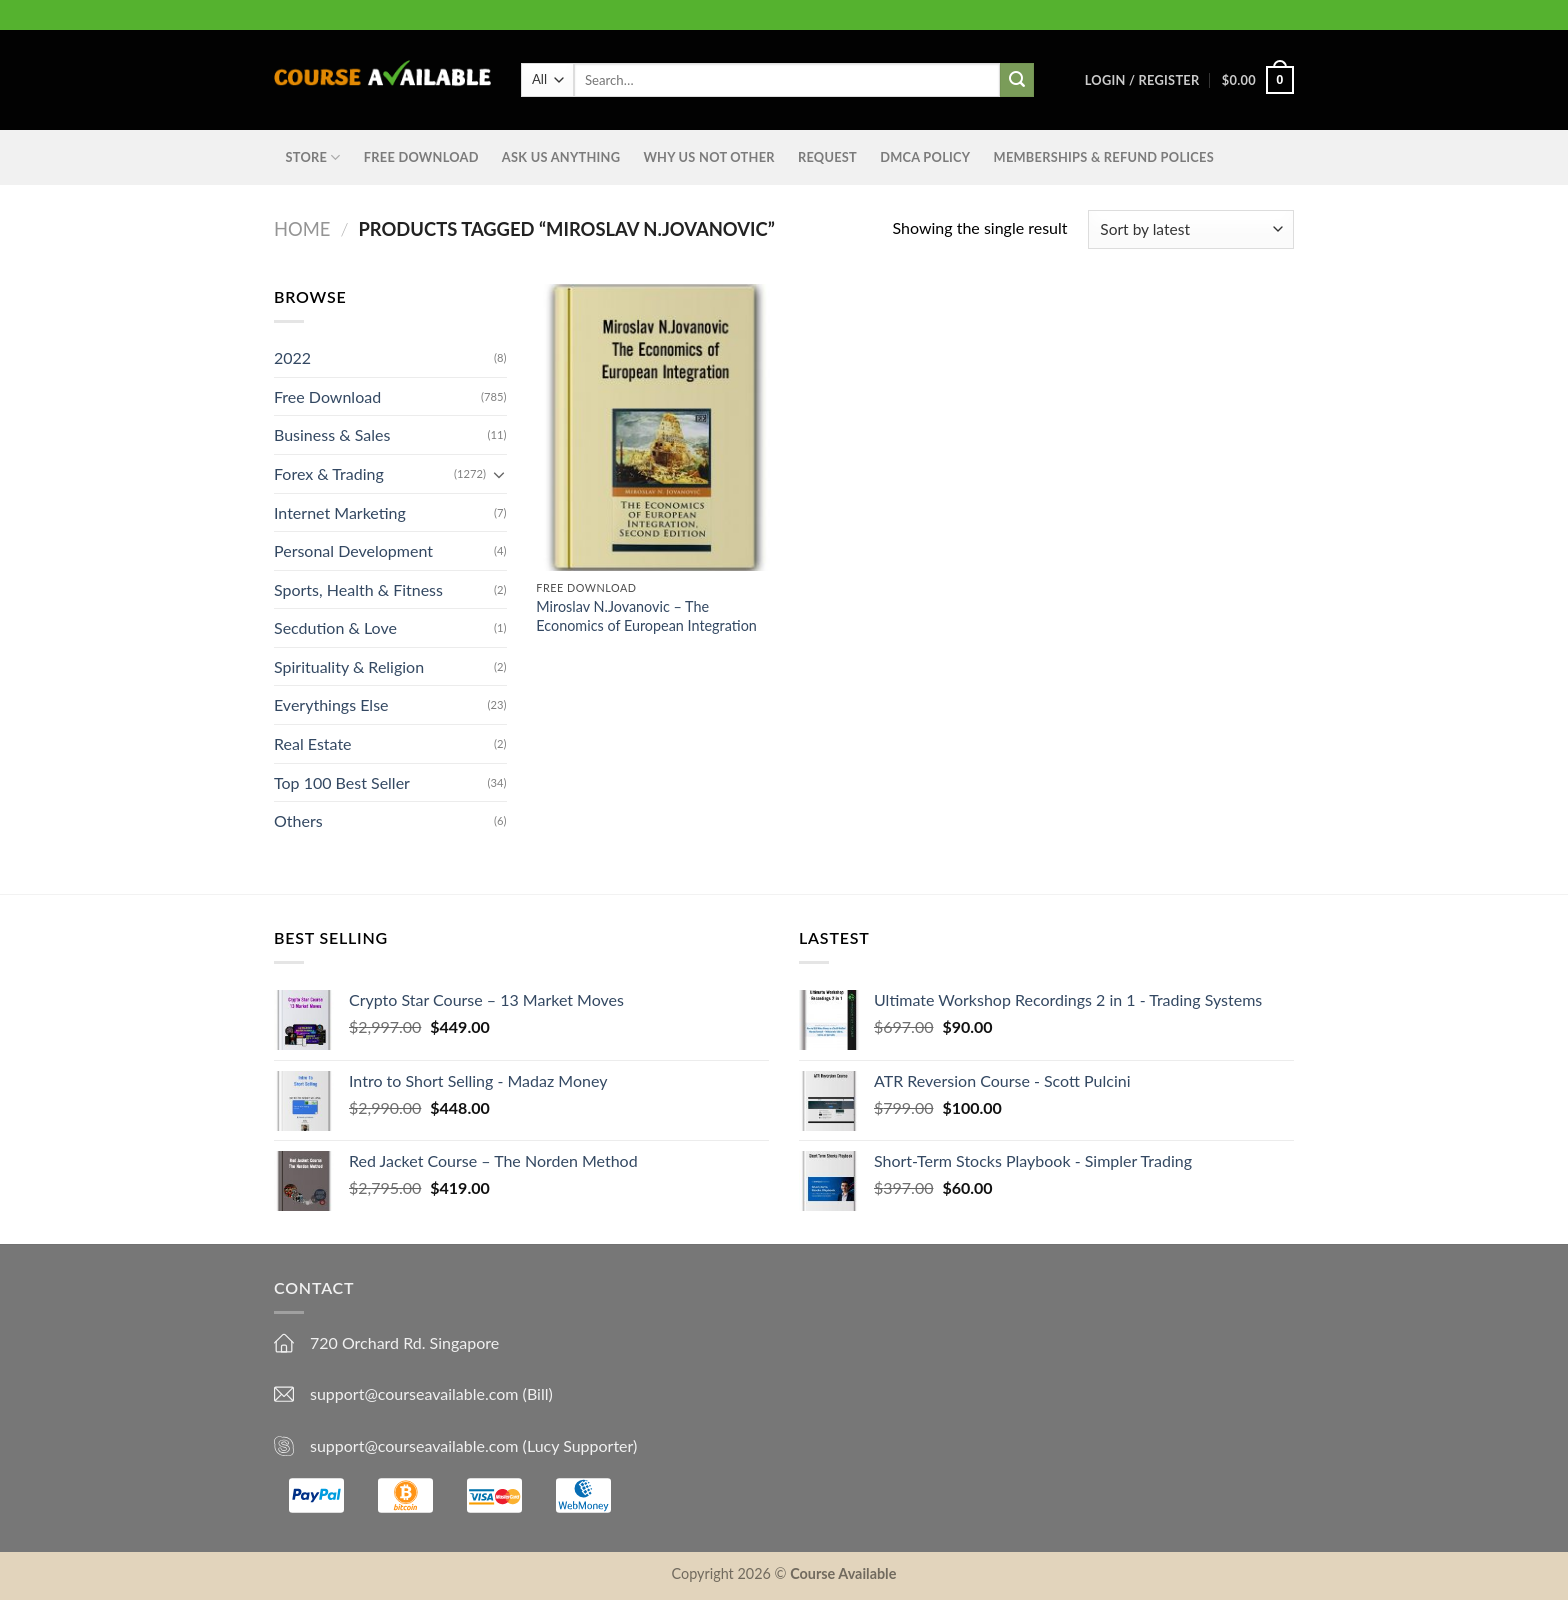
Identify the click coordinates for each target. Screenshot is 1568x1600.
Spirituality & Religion (349, 666)
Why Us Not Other (708, 157)
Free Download (421, 157)
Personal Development (353, 550)
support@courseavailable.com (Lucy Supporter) (473, 1445)
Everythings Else (331, 704)
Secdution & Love (335, 627)
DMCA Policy (925, 157)
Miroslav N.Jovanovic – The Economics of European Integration (646, 616)
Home (302, 229)
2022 (292, 357)
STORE (313, 157)
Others (298, 820)
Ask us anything (561, 157)
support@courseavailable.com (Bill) (431, 1393)
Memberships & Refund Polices (1104, 157)
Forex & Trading (329, 473)
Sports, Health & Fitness (358, 589)
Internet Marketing (340, 511)
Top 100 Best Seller (342, 782)
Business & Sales (332, 434)
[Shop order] (1191, 229)
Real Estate (313, 743)
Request (827, 157)
